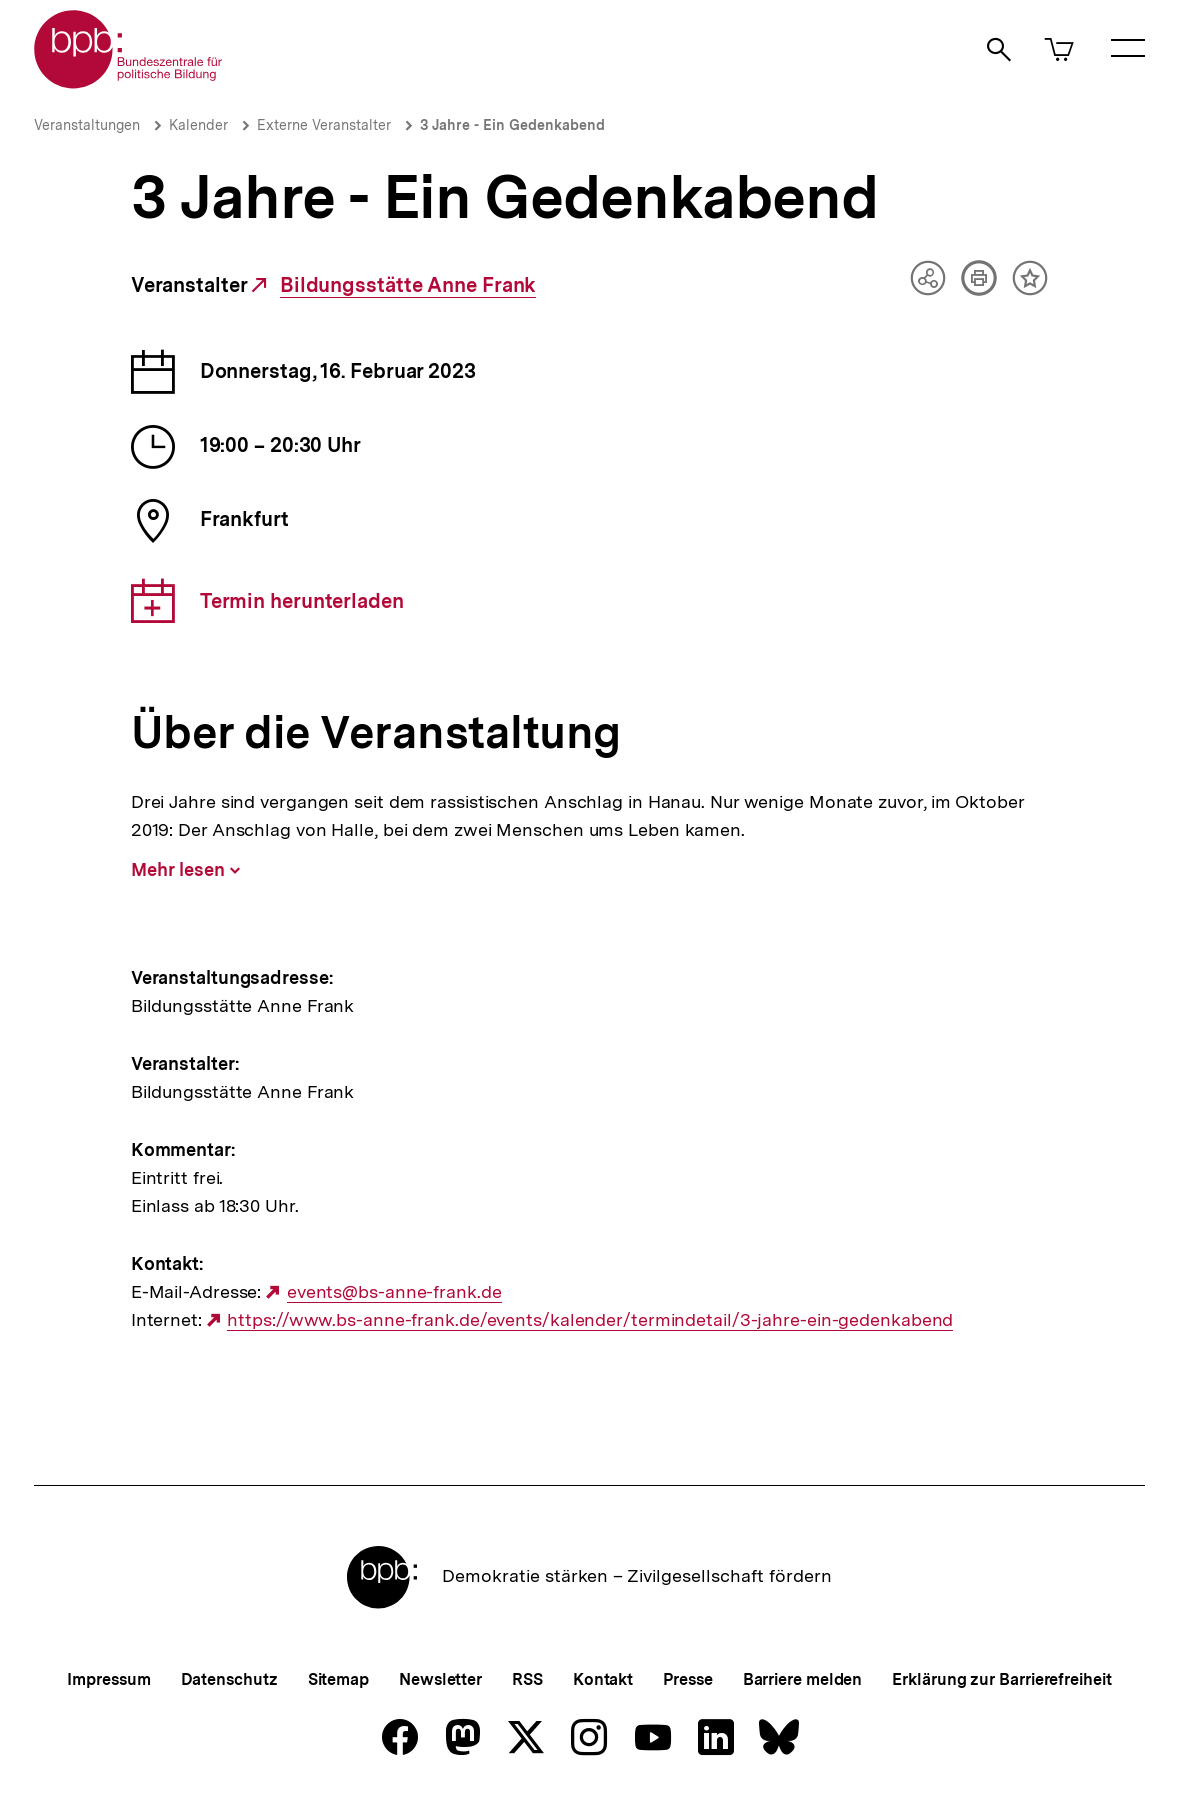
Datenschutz (229, 1679)
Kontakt (603, 1679)
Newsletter (440, 1679)
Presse (687, 1679)
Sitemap (338, 1679)
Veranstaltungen (87, 125)
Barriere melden (803, 1679)
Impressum (108, 1679)
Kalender (198, 125)
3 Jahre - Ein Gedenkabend (512, 125)
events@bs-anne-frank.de (394, 1292)
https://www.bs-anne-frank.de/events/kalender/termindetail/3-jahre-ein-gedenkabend (590, 1320)
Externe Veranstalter (324, 125)
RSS (527, 1679)
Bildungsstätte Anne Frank (408, 285)
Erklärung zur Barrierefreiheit (1001, 1679)
